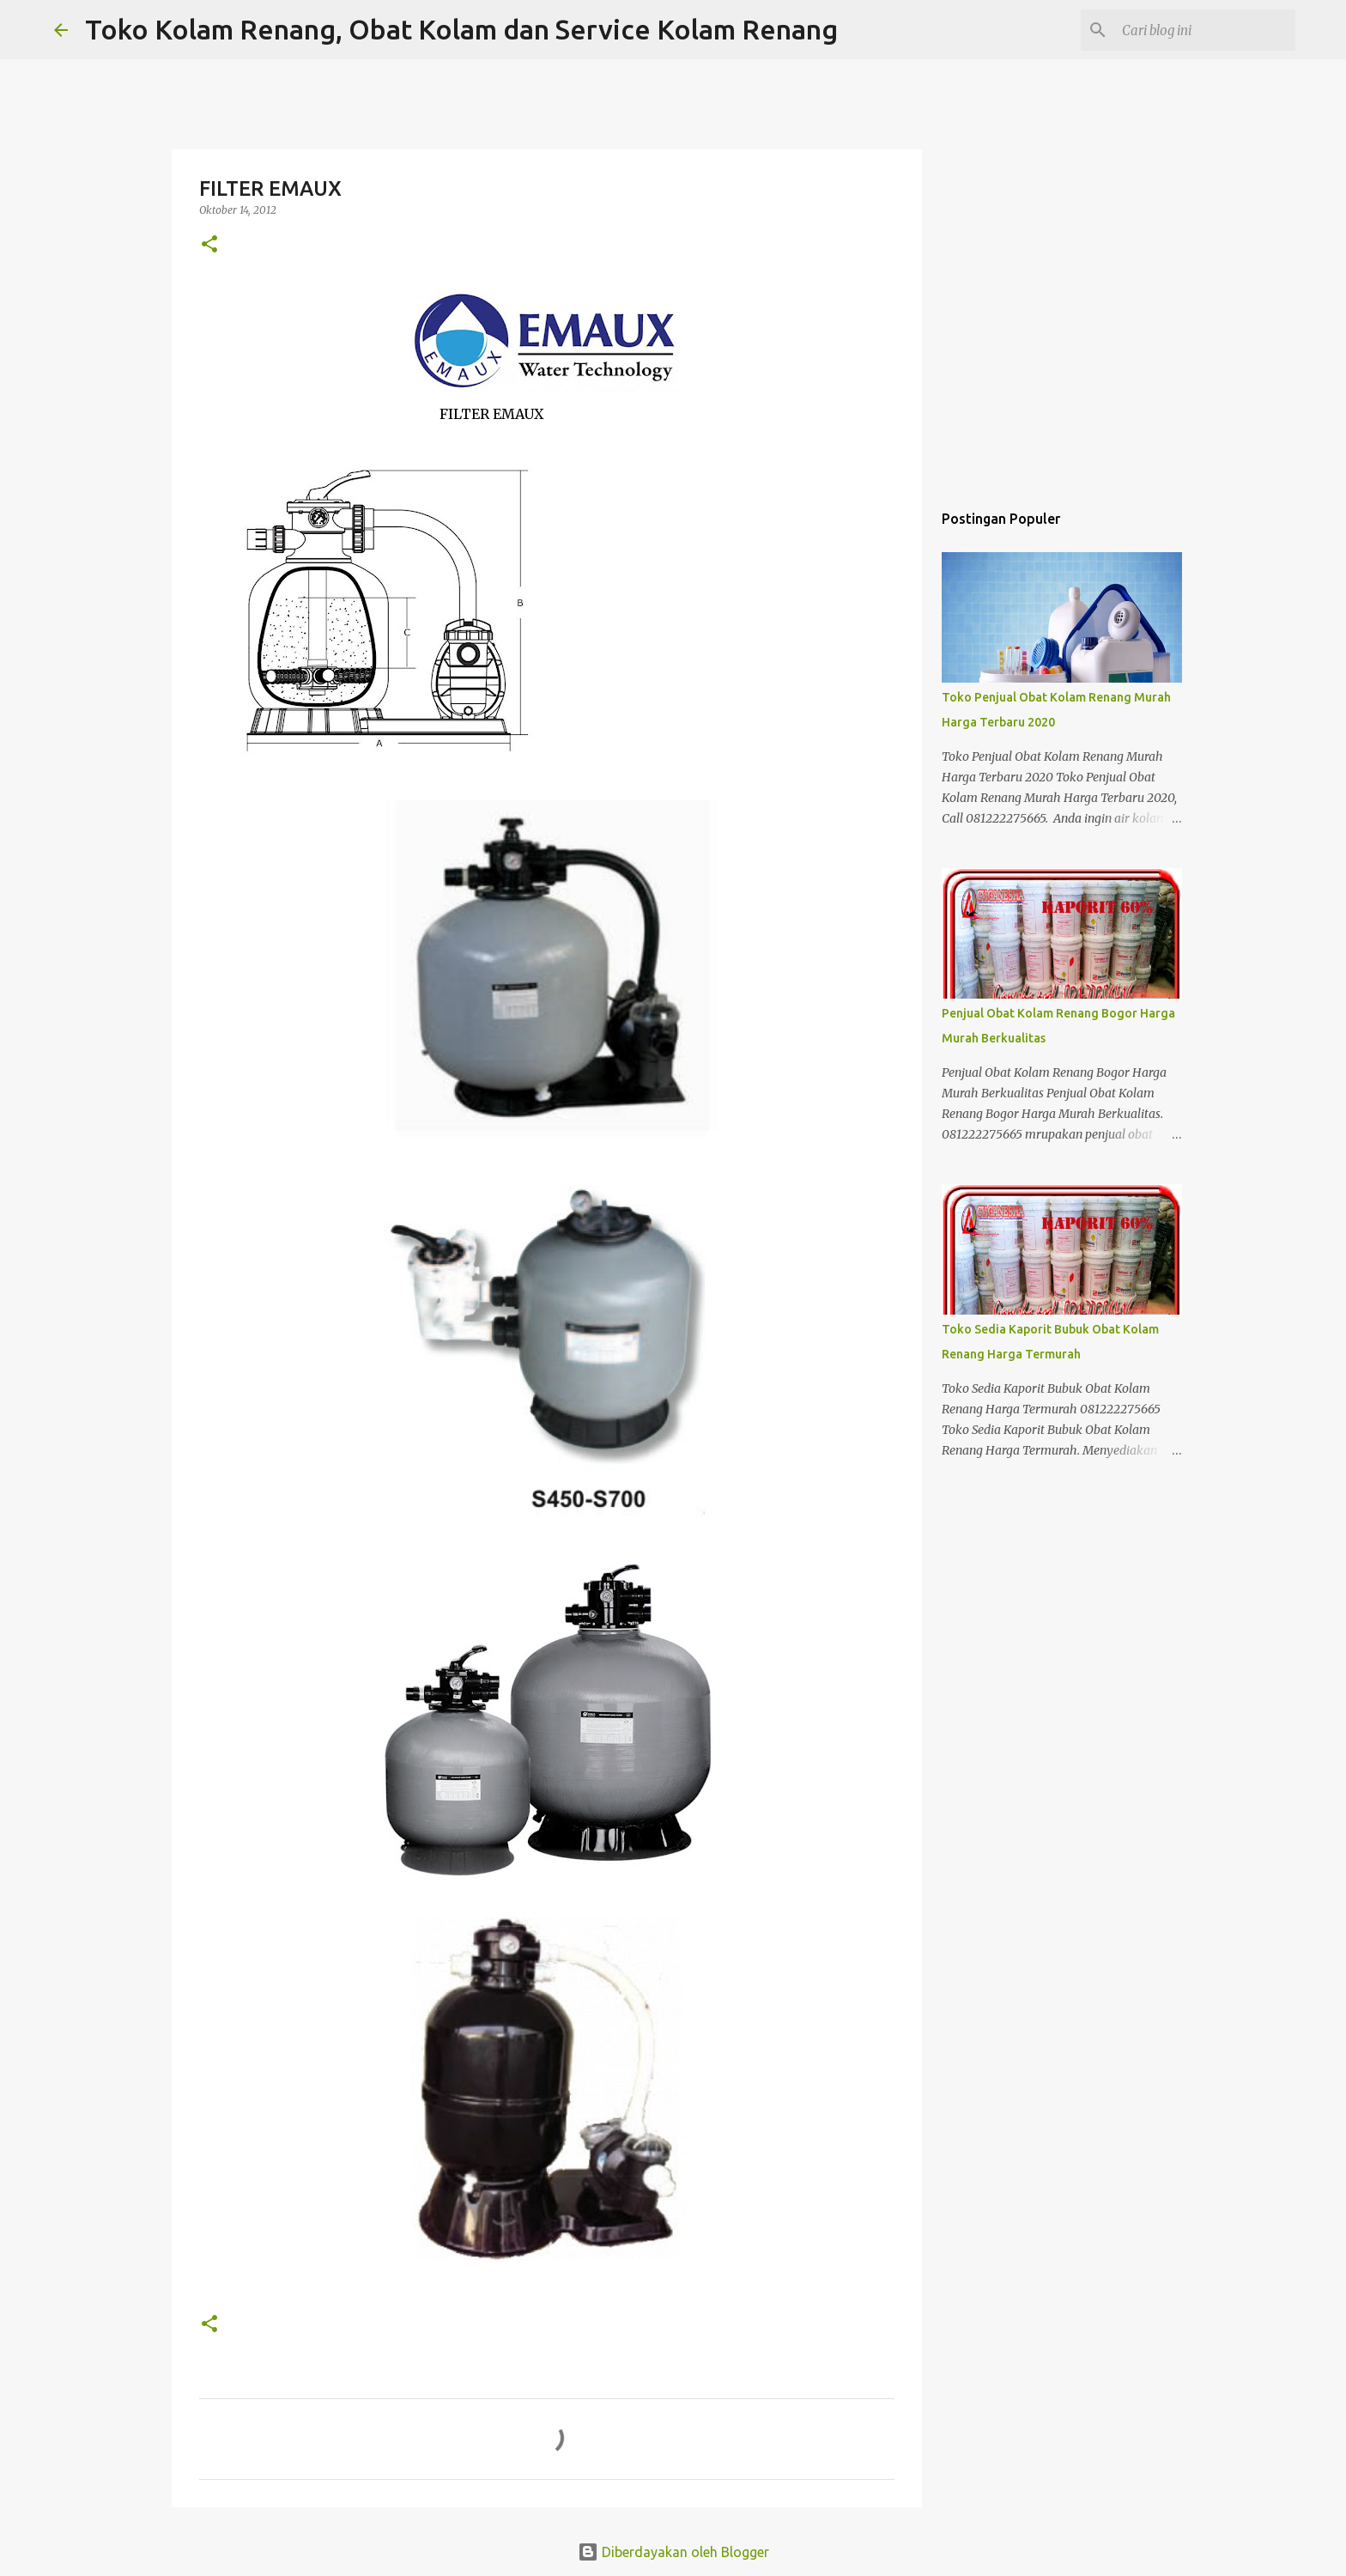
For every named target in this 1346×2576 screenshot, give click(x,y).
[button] (209, 245)
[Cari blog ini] (1205, 30)
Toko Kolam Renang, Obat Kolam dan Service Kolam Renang (461, 29)
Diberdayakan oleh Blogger (673, 2552)
